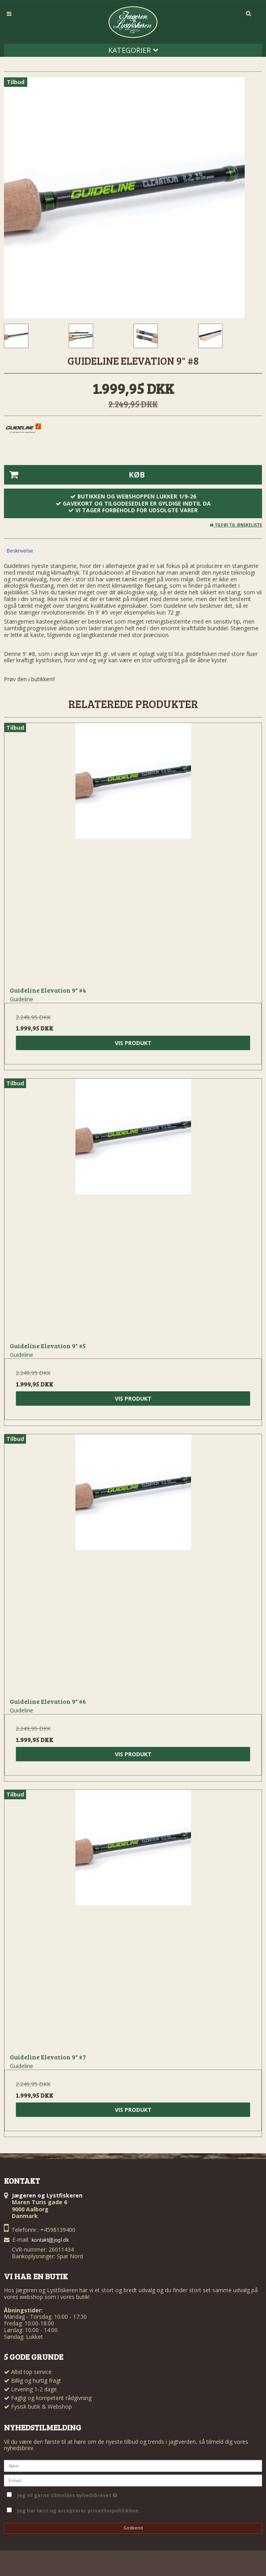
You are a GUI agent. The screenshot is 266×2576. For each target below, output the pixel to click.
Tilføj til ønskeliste (236, 525)
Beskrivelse (20, 550)
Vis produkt (133, 1043)
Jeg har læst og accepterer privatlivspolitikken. (78, 2510)
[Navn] (133, 2465)
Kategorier (133, 50)
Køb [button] (74, 474)
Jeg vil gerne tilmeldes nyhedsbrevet (67, 2494)
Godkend (133, 2528)
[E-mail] (133, 2480)
